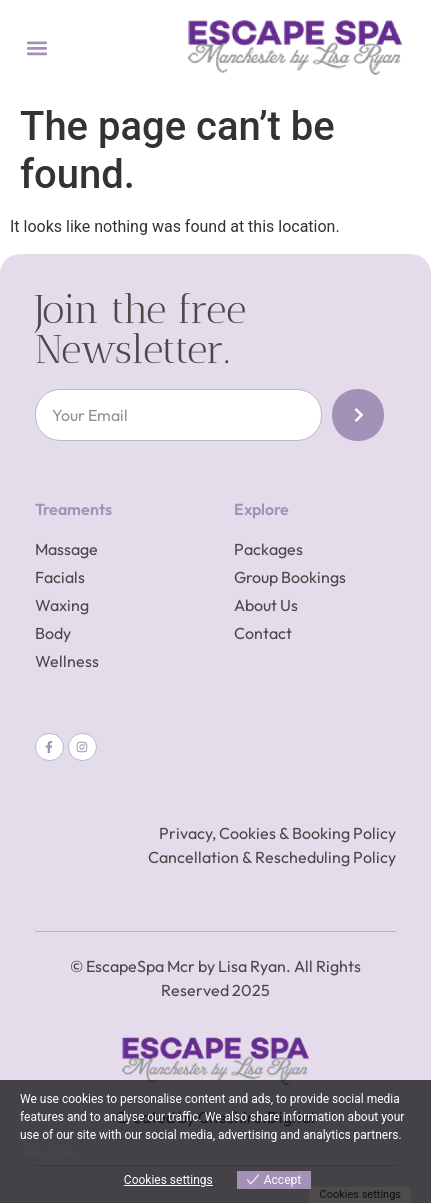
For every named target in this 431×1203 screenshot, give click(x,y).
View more (48, 1153)
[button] (36, 47)
